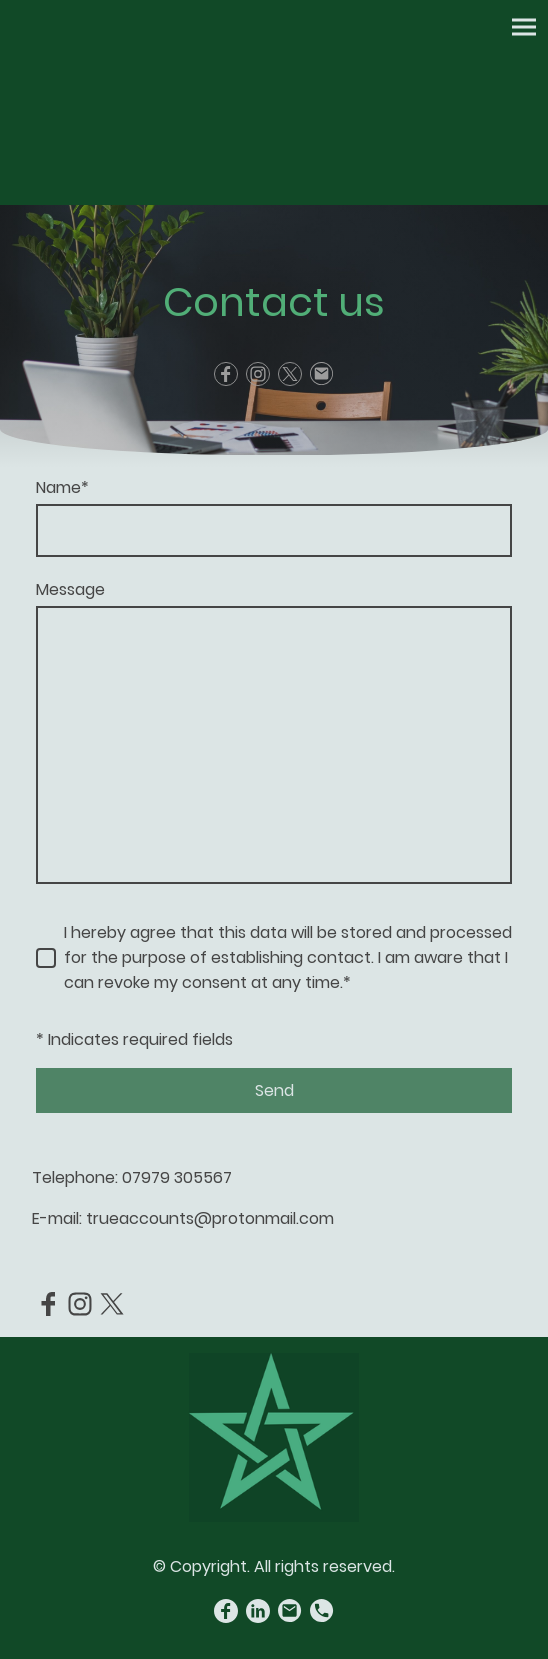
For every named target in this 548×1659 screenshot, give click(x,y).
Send (274, 1090)
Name (62, 487)
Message (70, 589)
